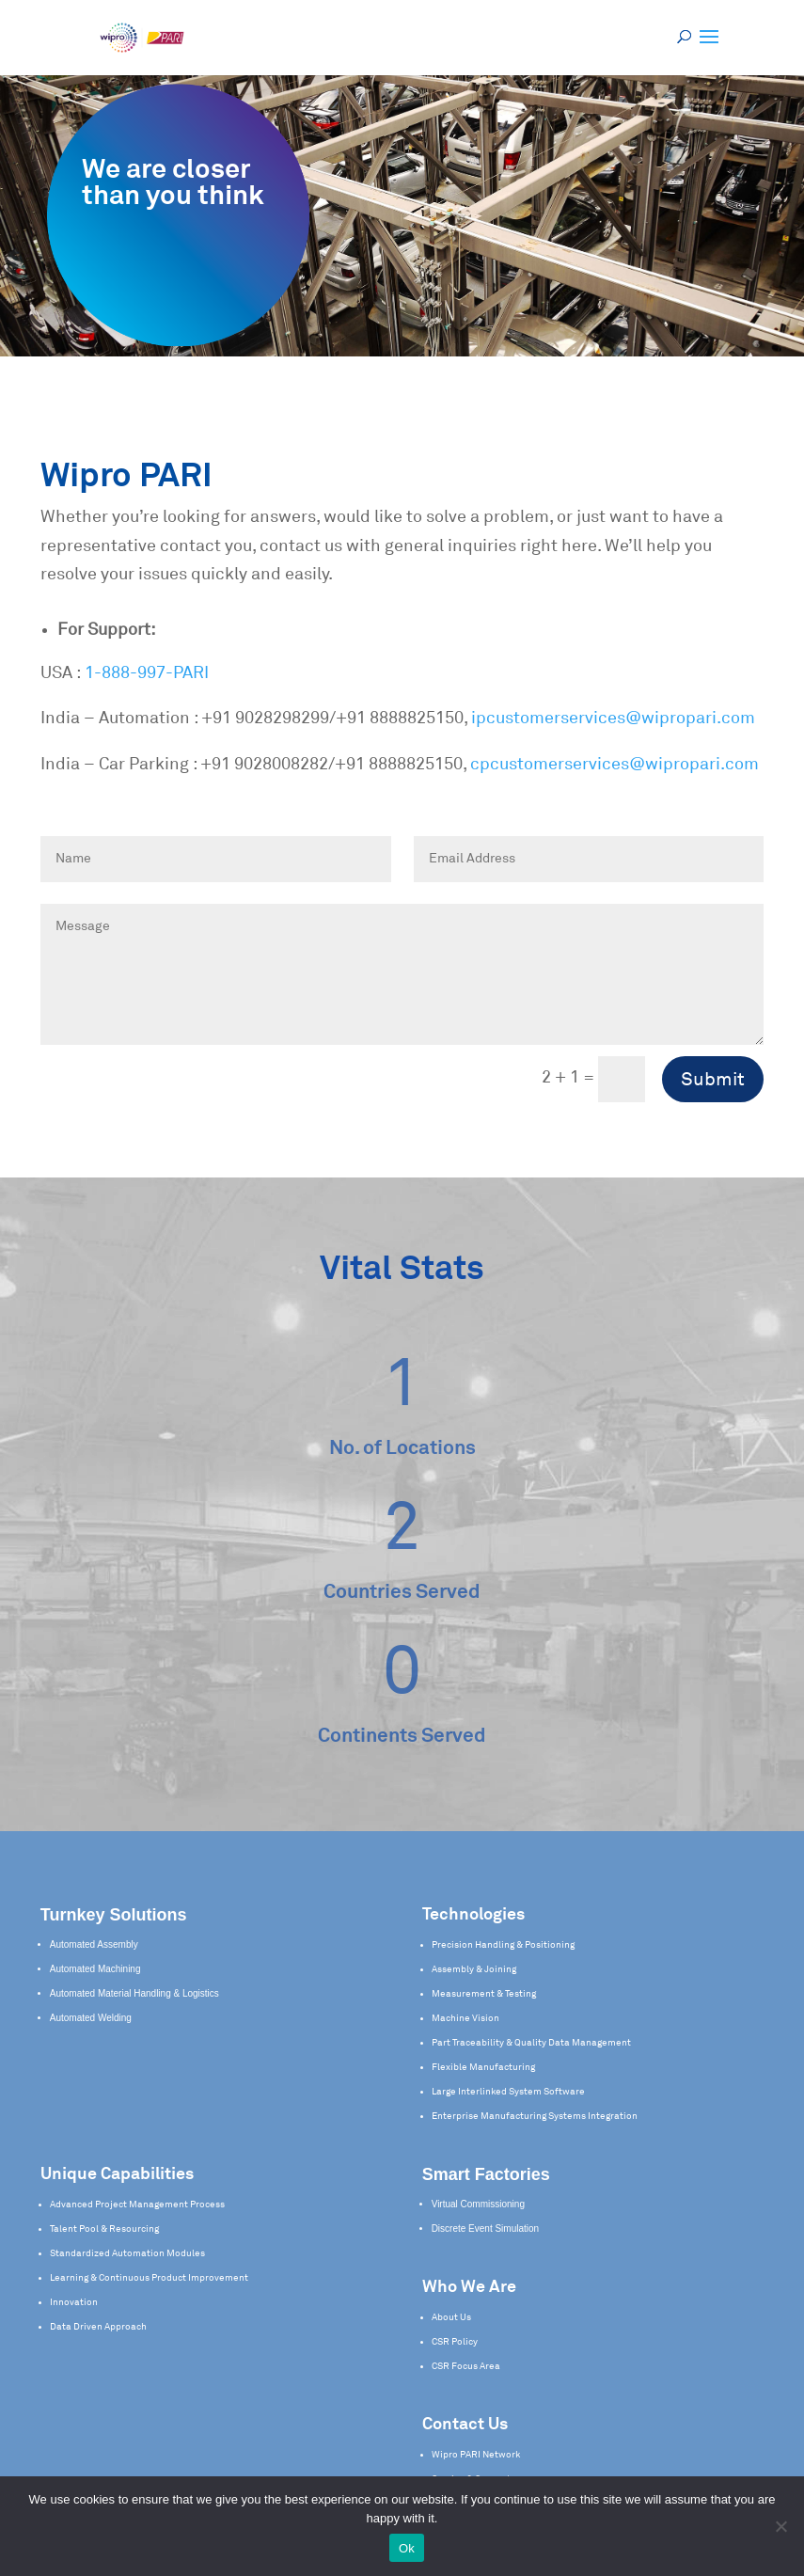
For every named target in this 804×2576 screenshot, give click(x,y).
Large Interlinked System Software (508, 2091)
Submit (713, 1079)
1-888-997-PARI (147, 673)
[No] (780, 2526)
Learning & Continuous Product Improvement (149, 2278)
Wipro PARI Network (476, 2454)
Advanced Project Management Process (137, 2204)
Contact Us (465, 2424)
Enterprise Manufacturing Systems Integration (535, 2116)
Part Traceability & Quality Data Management (531, 2042)
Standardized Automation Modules (127, 2253)
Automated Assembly (94, 1944)
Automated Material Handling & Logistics (134, 1993)
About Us (451, 2317)
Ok (407, 2548)
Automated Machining (95, 1969)
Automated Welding (91, 2018)
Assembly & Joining (474, 1969)
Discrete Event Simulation (486, 2228)
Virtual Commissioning (478, 2204)
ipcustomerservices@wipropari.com (613, 718)
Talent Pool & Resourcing (104, 2229)
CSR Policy (455, 2342)
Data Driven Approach (98, 2326)
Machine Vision (465, 2018)
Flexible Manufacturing (483, 2067)
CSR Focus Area (466, 2366)
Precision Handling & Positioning (503, 1945)
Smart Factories (486, 2174)
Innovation (74, 2302)
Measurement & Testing (484, 1994)
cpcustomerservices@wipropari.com (614, 764)
